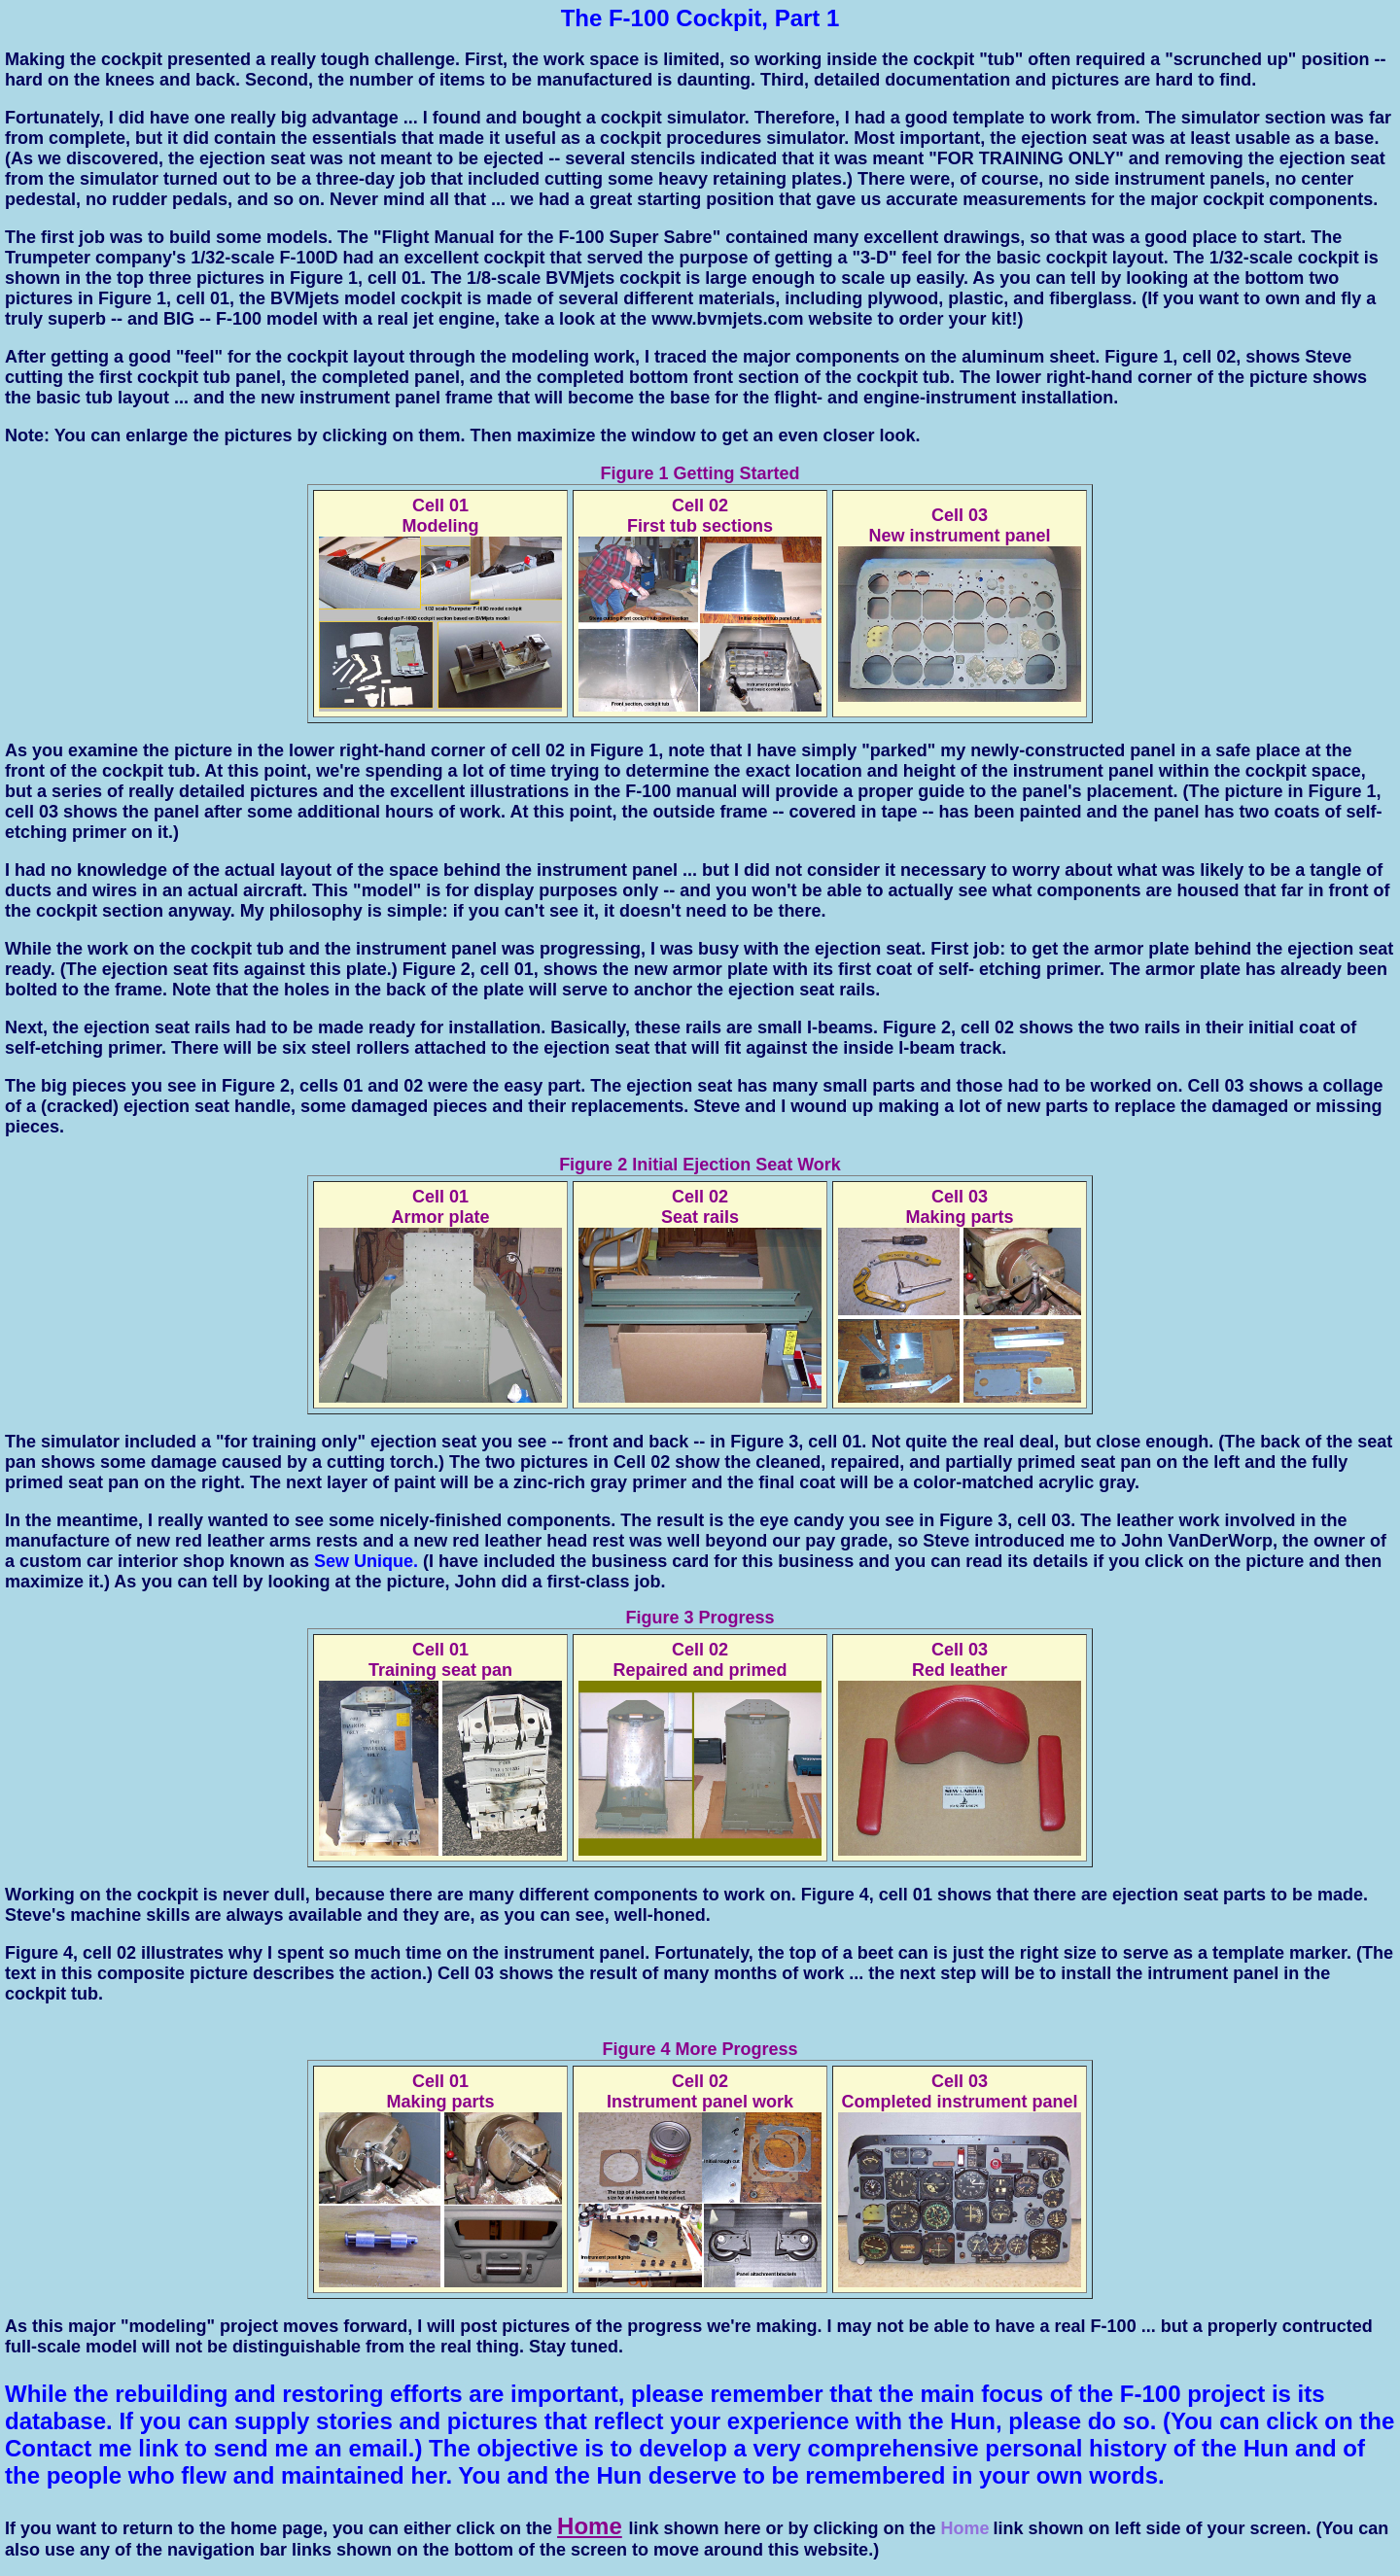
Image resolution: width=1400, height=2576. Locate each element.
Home (589, 2526)
